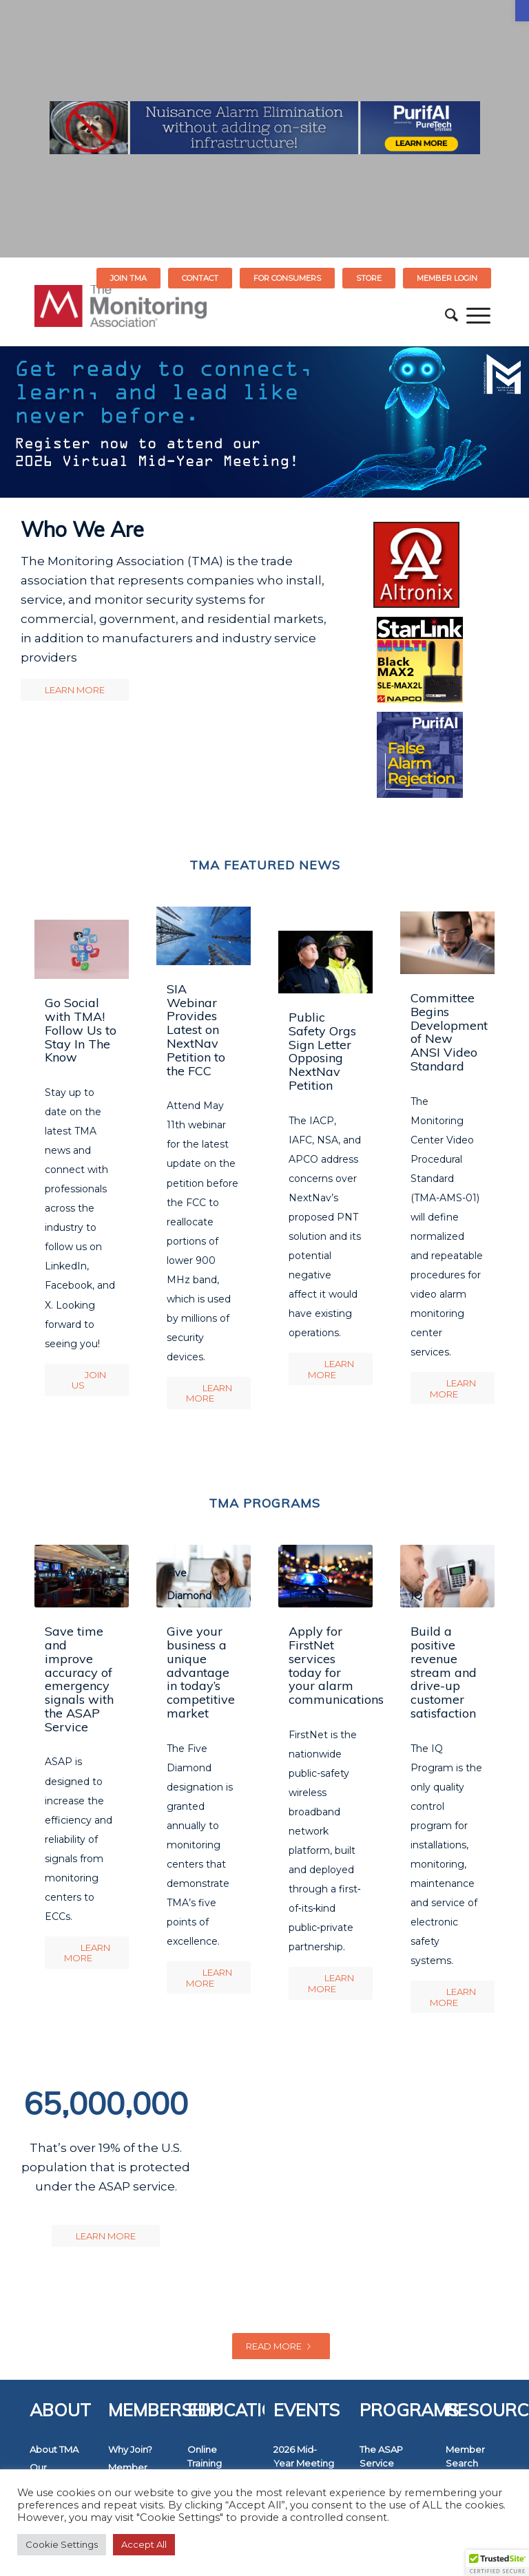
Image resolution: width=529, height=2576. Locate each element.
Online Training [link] (204, 2456)
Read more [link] (281, 2346)
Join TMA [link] (128, 278)
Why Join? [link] (130, 2449)
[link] (522, 10)
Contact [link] (200, 278)
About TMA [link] (54, 2449)
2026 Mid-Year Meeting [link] (303, 2456)
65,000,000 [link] (106, 2103)
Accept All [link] (144, 2544)
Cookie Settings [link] (61, 2544)
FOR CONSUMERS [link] (287, 278)
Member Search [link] (465, 2456)
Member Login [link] (447, 278)
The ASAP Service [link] (381, 2456)
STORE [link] (369, 278)
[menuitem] (128, 278)
